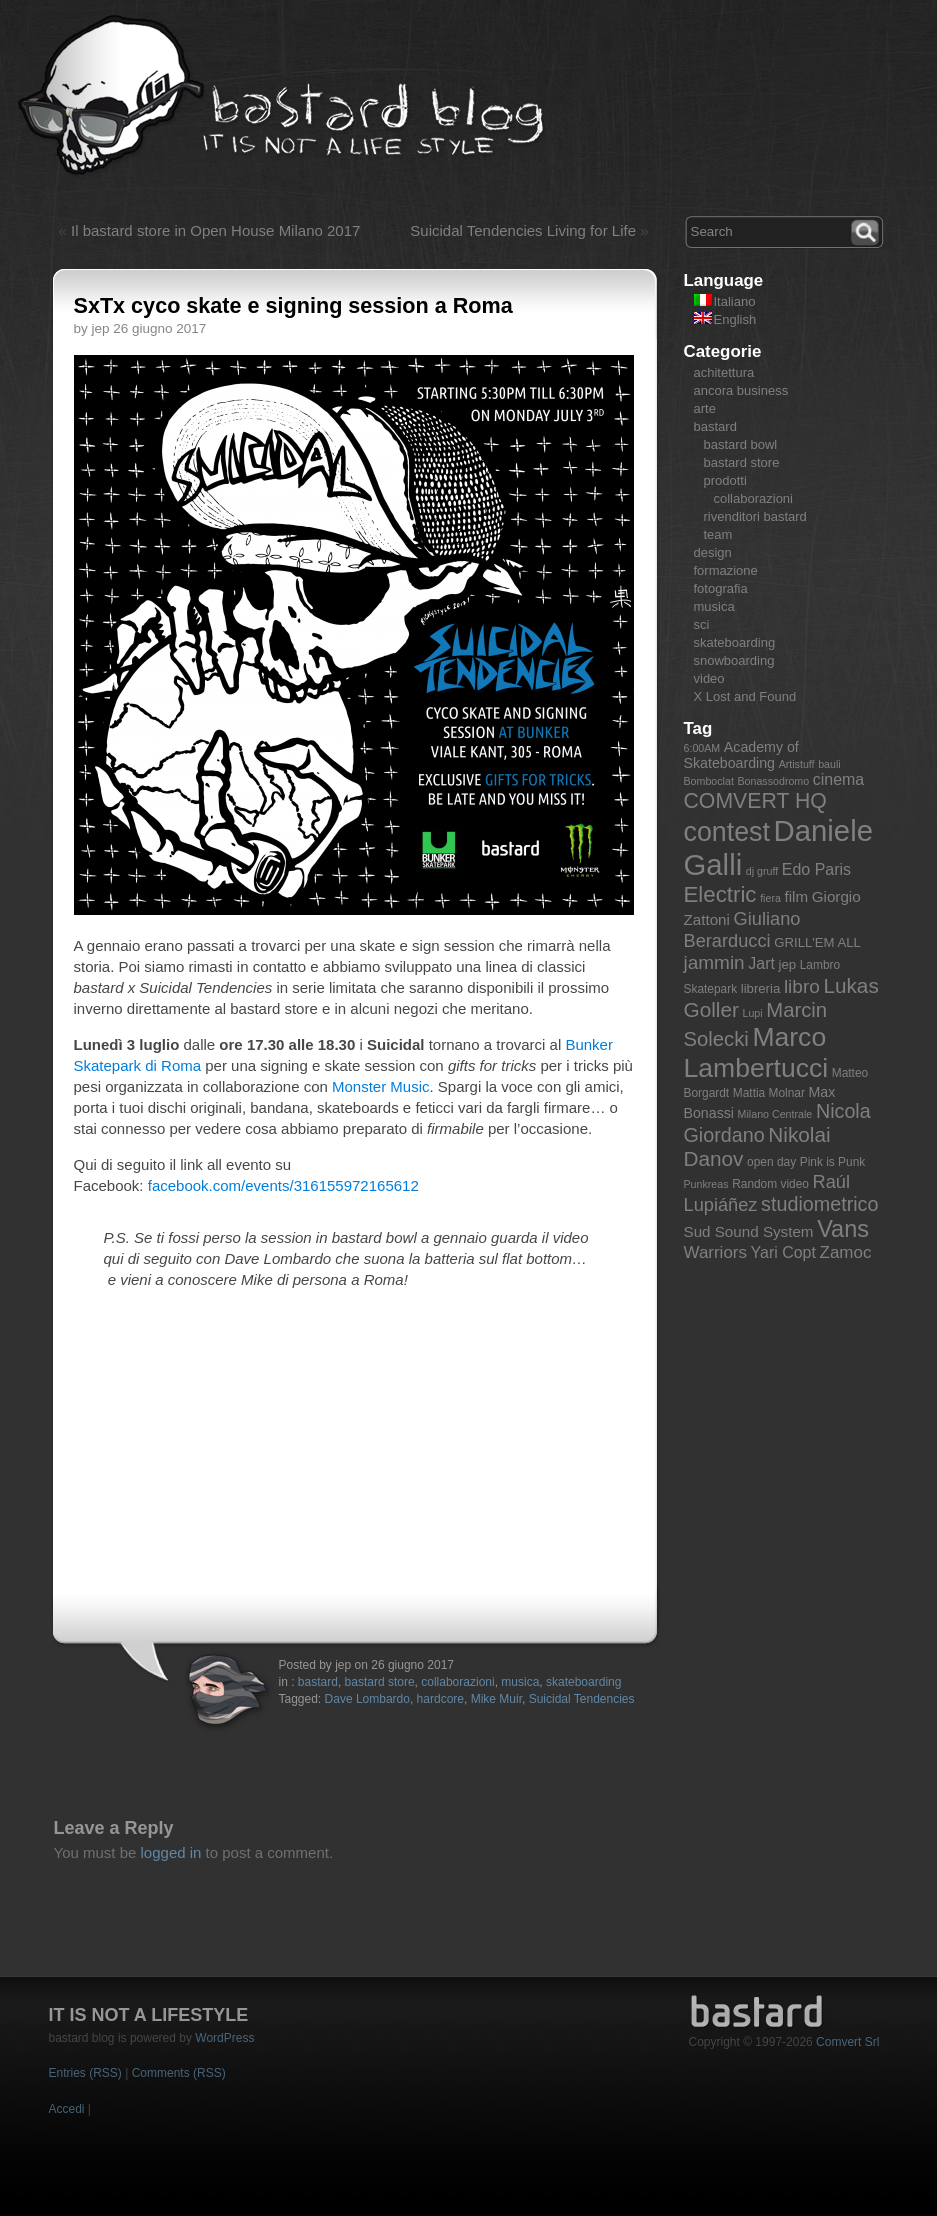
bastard (318, 1682)
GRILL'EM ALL (817, 942)
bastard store (380, 1682)
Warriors (715, 1252)
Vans (843, 1229)
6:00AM (702, 748)
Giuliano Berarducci (742, 929)
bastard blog (281, 96)
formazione (726, 570)
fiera (770, 898)
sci (702, 624)
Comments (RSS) (179, 2073)
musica (520, 1682)
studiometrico (819, 1204)
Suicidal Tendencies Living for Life (523, 230)
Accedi (67, 2109)
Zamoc (846, 1252)
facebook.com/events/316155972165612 (283, 1185)
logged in (171, 1852)
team (718, 534)
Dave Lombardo (367, 1699)
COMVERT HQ (755, 801)
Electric (720, 894)
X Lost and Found (745, 696)
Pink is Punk (833, 1162)
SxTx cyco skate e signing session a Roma (293, 305)
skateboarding (583, 1682)
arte (705, 408)
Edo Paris (816, 869)
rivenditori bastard (755, 516)
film (796, 896)
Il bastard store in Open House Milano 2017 (215, 230)
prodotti (725, 480)
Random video (770, 1184)
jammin (714, 962)
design (713, 552)
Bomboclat (709, 781)
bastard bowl (741, 444)
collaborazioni (457, 1682)
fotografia (721, 588)
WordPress (224, 2038)
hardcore (440, 1699)
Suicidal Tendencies (582, 1699)
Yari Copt (783, 1252)
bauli (829, 764)
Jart (761, 963)
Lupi (752, 1013)
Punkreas (706, 1184)
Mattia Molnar (769, 1093)
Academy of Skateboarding (741, 755)
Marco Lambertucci (756, 1052)
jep (788, 964)
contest (727, 832)
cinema (838, 779)
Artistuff (797, 764)
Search (867, 230)
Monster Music (381, 1086)
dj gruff (762, 871)
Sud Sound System (749, 1231)
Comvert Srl (847, 2042)
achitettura (724, 372)
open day (771, 1162)
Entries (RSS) (85, 2073)
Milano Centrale (775, 1114)
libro (802, 986)
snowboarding (734, 660)
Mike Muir (496, 1699)
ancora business (741, 390)
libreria (761, 988)
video (709, 678)
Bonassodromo (773, 781)
